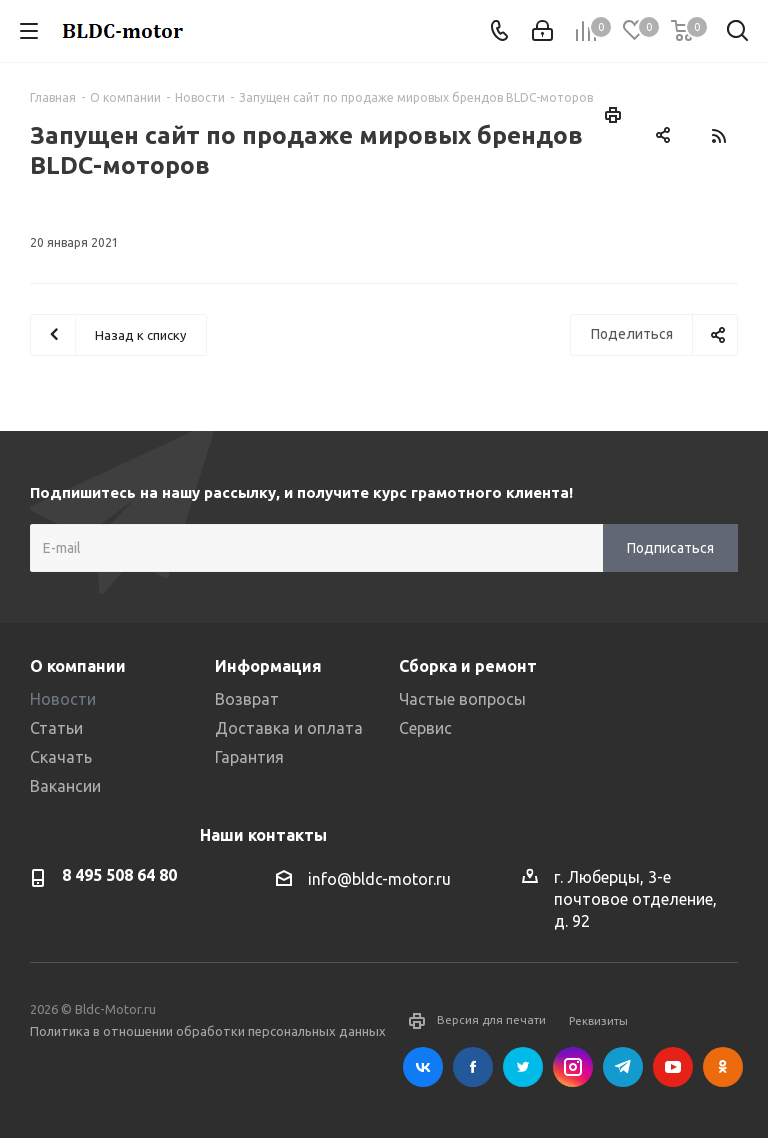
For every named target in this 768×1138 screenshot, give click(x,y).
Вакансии (65, 786)
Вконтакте (423, 1067)
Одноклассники (723, 1067)
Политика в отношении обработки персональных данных (208, 1031)
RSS (718, 136)
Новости (63, 699)
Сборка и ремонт (468, 666)
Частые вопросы (462, 699)
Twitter (523, 1067)
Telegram (623, 1067)
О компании (78, 666)
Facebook (473, 1067)
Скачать (61, 757)
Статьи (56, 728)
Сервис (425, 728)
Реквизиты (598, 1020)
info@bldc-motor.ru (379, 879)
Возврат (247, 699)
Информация (268, 666)
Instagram (573, 1067)
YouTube (673, 1067)
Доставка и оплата (289, 728)
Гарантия (249, 757)
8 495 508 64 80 (119, 875)
